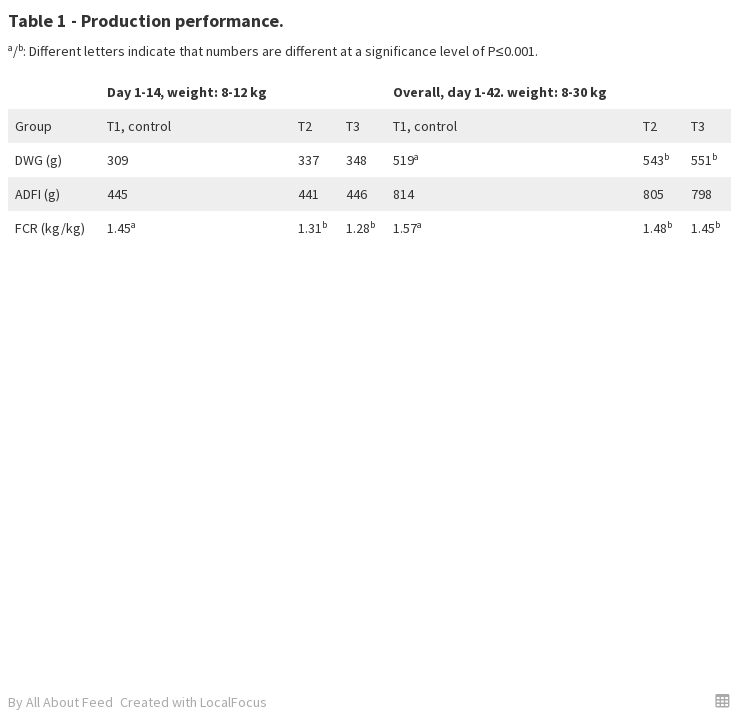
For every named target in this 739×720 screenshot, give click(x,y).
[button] (722, 700)
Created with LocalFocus (193, 702)
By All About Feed (60, 702)
